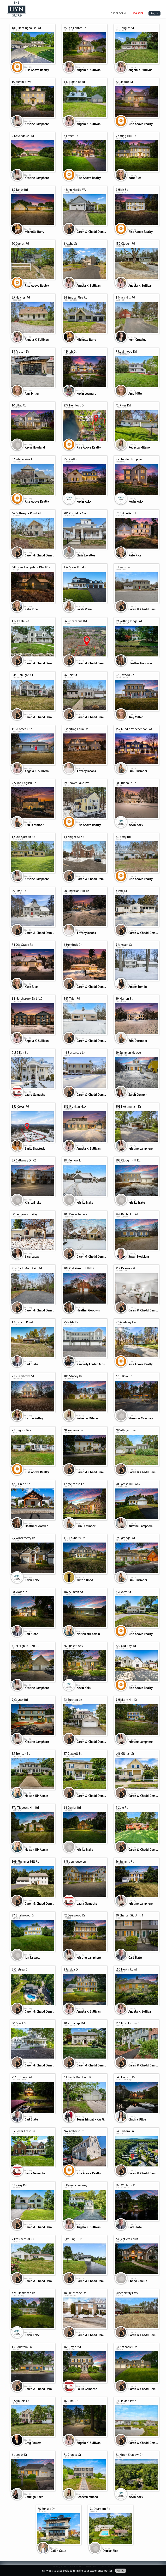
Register (137, 13)
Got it (120, 2570)
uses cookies (64, 2570)
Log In (154, 13)
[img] (16, 8)
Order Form (118, 13)
